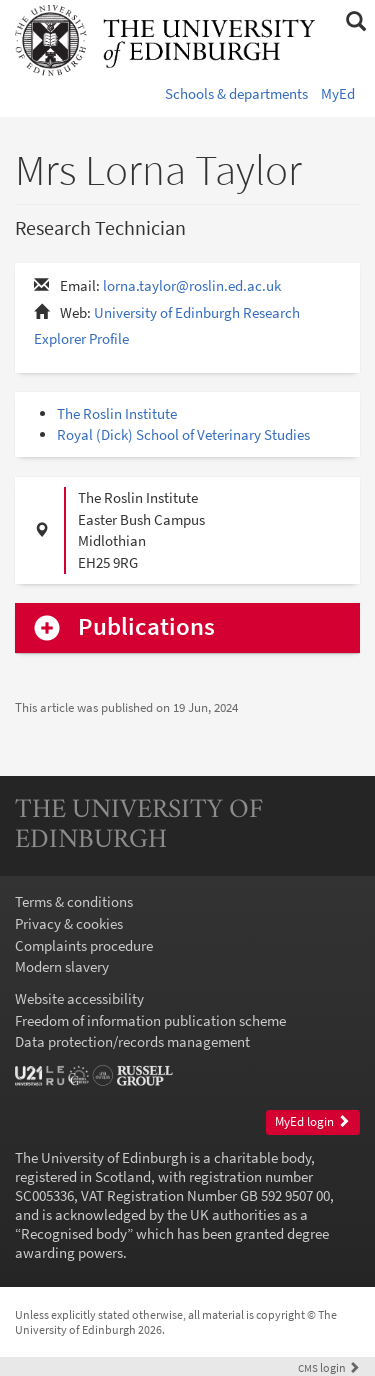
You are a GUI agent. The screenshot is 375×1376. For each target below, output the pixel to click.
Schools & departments (236, 93)
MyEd (338, 93)
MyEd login (312, 1121)
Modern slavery (62, 966)
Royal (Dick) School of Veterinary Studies (183, 434)
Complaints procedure (84, 945)
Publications (146, 627)
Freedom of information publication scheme (150, 1020)
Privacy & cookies (69, 923)
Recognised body (74, 1233)
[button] (355, 22)
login (329, 1367)
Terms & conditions (74, 901)
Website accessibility (79, 998)
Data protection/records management (132, 1041)
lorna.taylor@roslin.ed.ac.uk (192, 285)
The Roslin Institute (117, 413)
